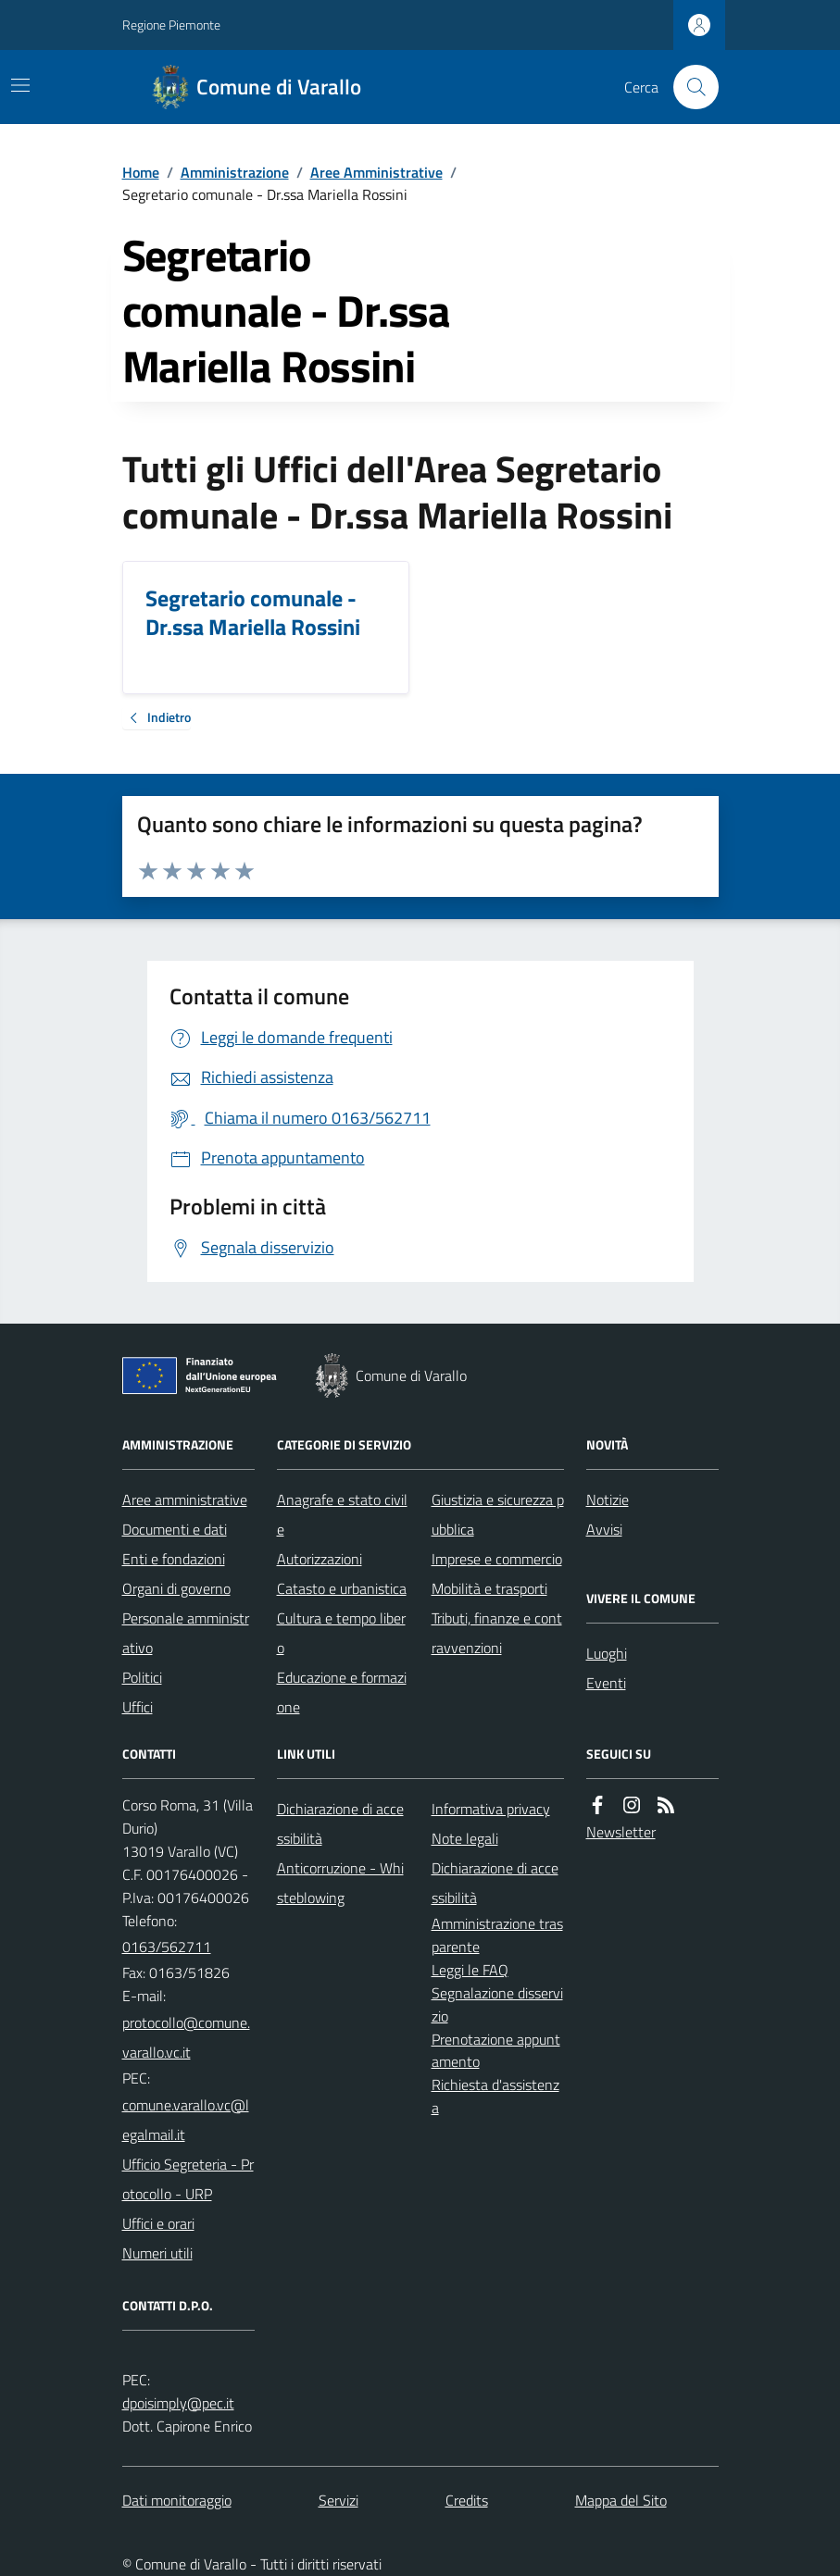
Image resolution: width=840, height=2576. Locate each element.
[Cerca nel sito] (688, 87)
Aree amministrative (184, 1499)
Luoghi (606, 1653)
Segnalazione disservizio (497, 2004)
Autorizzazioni (319, 1559)
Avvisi (604, 1529)
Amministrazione (235, 172)
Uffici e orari (158, 2223)
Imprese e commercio (497, 1559)
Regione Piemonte (171, 24)
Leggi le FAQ (470, 1970)
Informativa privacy (491, 1809)
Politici (142, 1677)
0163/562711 (166, 1946)
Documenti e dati (174, 1529)
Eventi (606, 1683)
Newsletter (621, 1832)
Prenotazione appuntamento (496, 2050)
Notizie (607, 1499)
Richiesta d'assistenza (495, 2096)
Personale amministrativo (185, 1633)
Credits (466, 2500)
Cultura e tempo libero (341, 1633)
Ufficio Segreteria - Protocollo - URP (188, 2179)
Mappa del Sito (621, 2500)
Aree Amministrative (376, 172)
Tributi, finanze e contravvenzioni (497, 1633)
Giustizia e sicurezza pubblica (498, 1514)
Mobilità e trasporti (489, 1588)
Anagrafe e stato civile (342, 1514)
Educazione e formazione (342, 1692)
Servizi (338, 2500)
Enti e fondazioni (173, 1559)
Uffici (137, 1707)
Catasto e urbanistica (342, 1588)
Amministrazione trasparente (497, 1935)
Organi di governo (176, 1588)
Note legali (465, 1838)
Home (140, 172)
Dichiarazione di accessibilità (340, 1823)
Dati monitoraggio (177, 2500)
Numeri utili (157, 2253)
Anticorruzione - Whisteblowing (340, 1883)
